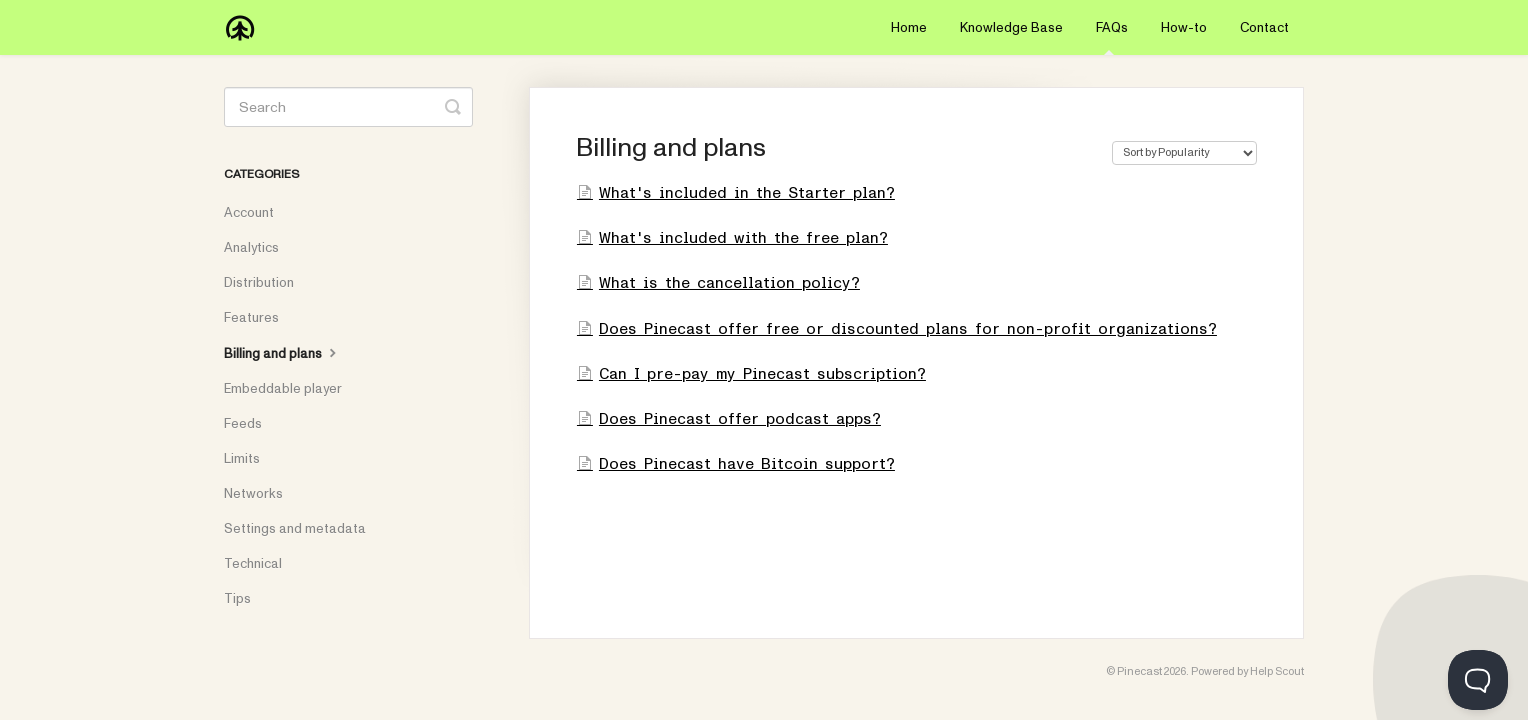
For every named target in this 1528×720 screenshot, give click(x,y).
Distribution (259, 283)
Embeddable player (283, 389)
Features (251, 318)
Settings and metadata (295, 529)
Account (249, 213)
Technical (253, 564)
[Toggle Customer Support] (1478, 680)
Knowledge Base (1011, 28)
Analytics (251, 248)
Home (909, 28)
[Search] (348, 107)
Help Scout (1277, 671)
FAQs (1112, 37)
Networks (253, 494)
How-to (1184, 28)
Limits (242, 459)
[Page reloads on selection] (1184, 153)
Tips (237, 599)
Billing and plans (282, 353)
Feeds (243, 424)
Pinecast (1139, 671)
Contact (1264, 28)
